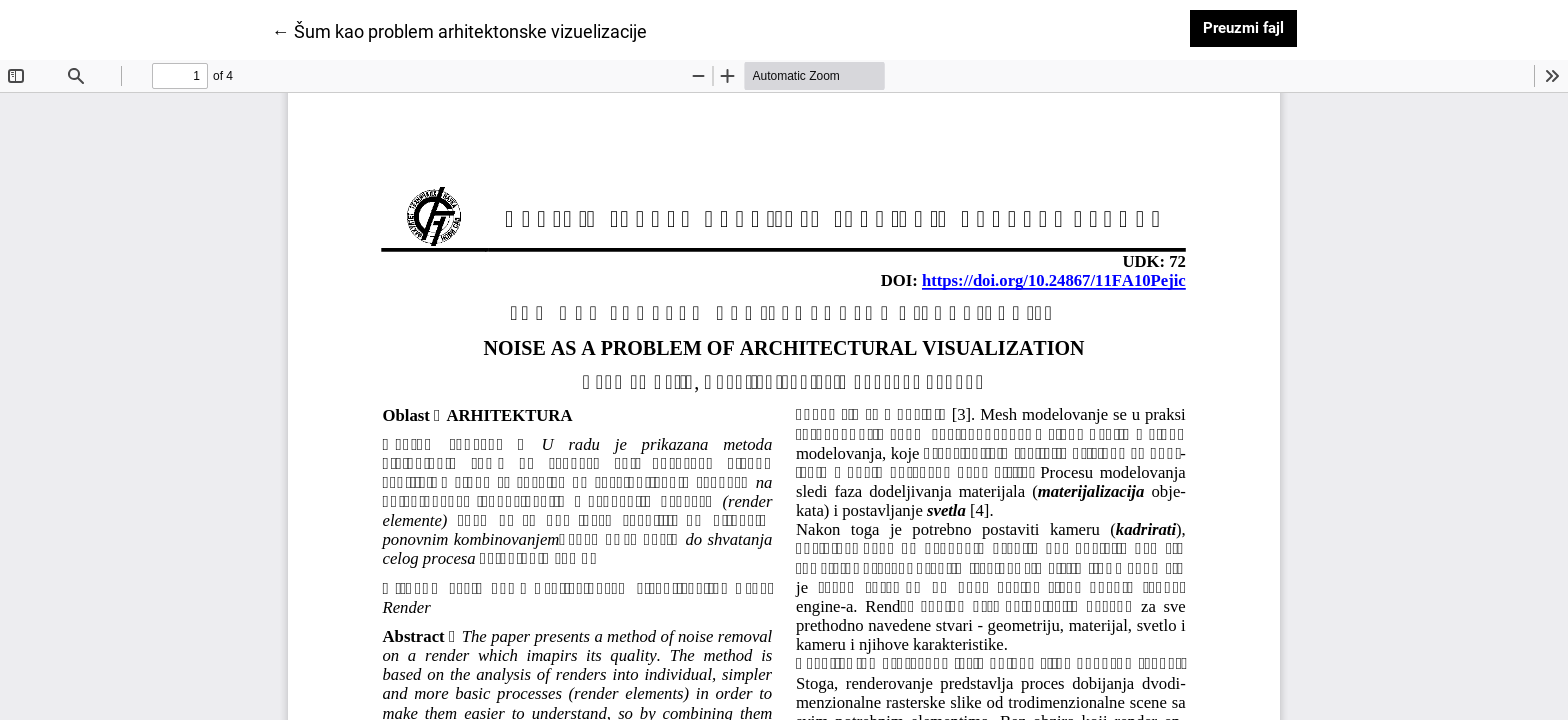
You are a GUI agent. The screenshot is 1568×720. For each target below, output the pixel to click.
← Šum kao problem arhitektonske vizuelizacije (459, 30)
